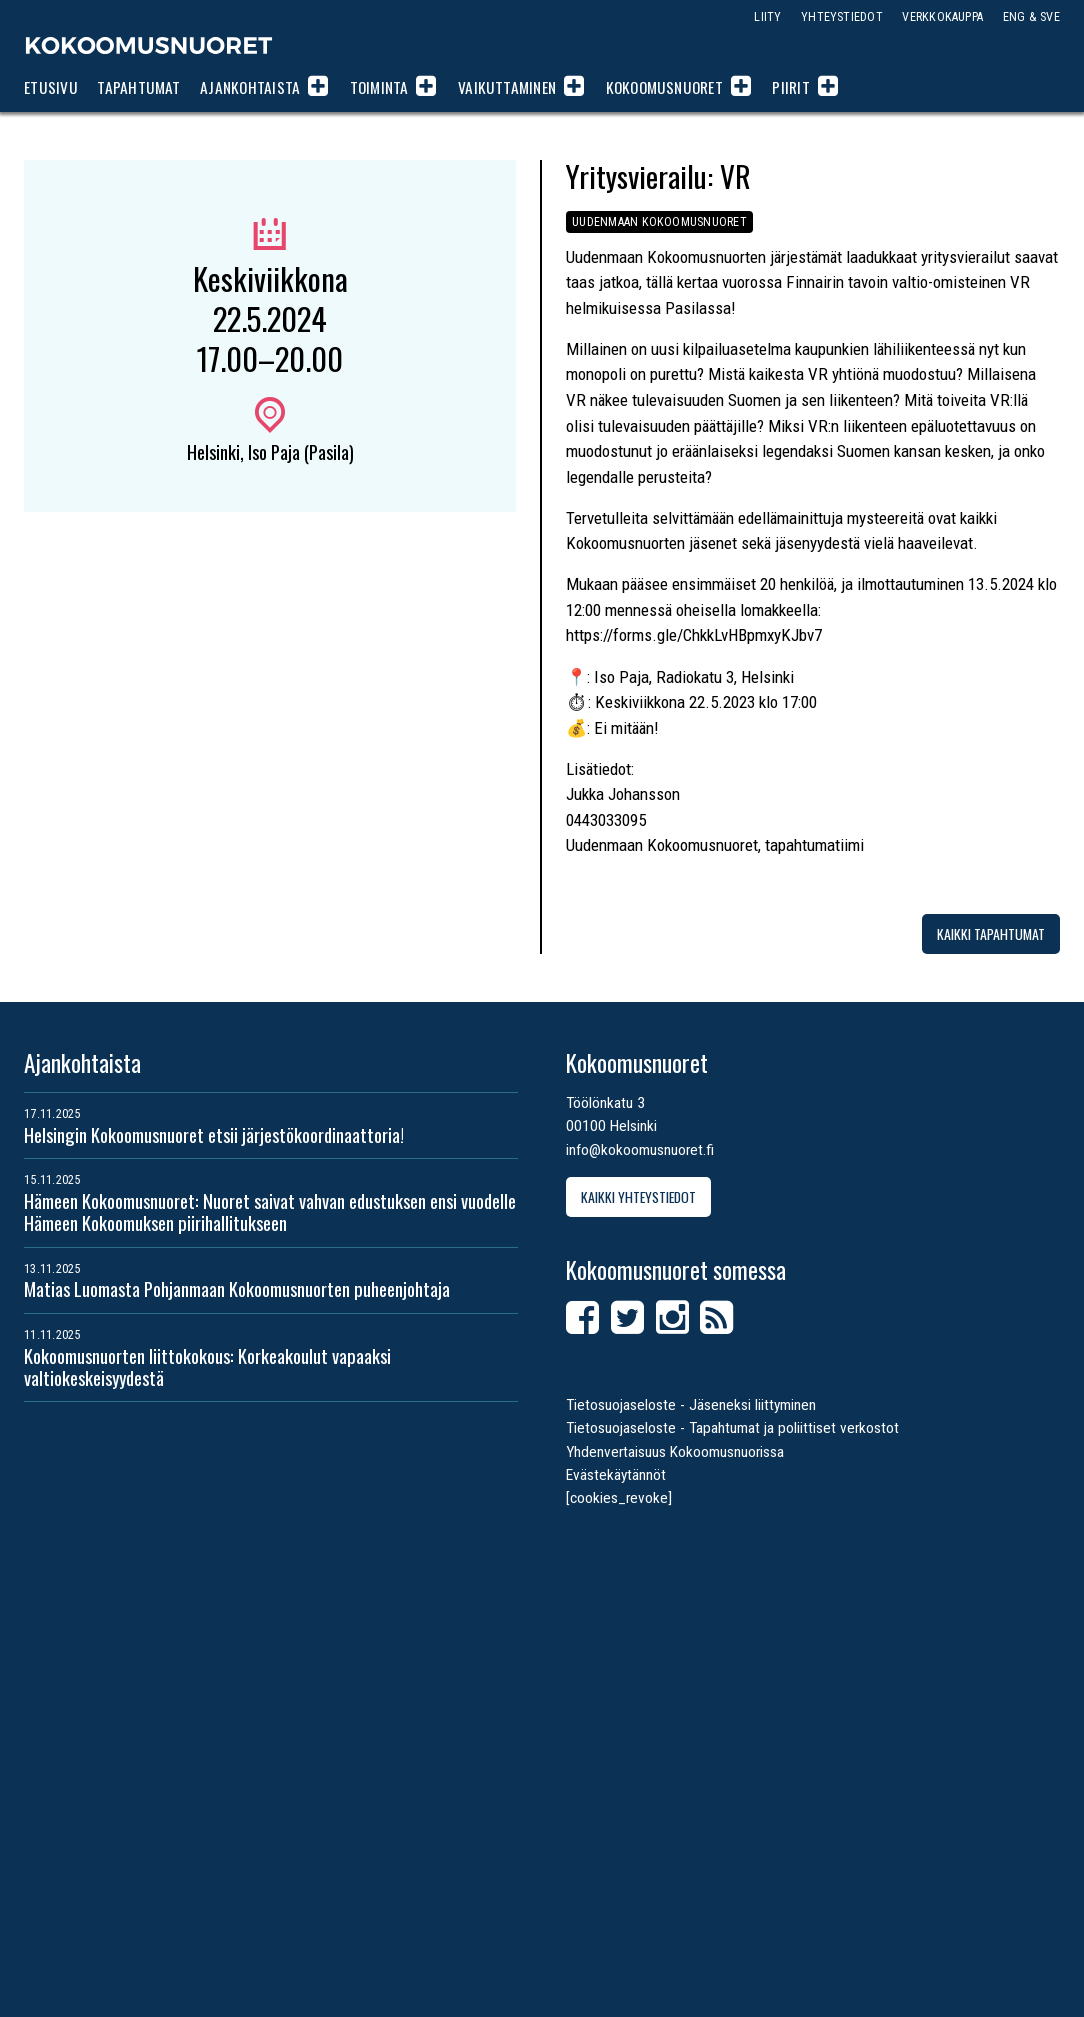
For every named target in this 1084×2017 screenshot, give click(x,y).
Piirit (790, 87)
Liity (767, 16)
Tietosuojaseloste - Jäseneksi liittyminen (691, 1405)
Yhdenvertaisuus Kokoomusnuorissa (675, 1452)
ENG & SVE (1031, 16)
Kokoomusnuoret (149, 45)
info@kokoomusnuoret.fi (640, 1150)
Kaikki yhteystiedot (638, 1196)
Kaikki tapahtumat (991, 933)
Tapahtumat (138, 87)
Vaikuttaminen (507, 87)
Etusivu (51, 87)
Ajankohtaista (250, 87)
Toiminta (379, 87)
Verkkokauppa (942, 16)
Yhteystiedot (842, 16)
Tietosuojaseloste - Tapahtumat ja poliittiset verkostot (732, 1428)
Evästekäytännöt (616, 1475)
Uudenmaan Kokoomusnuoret (659, 221)
